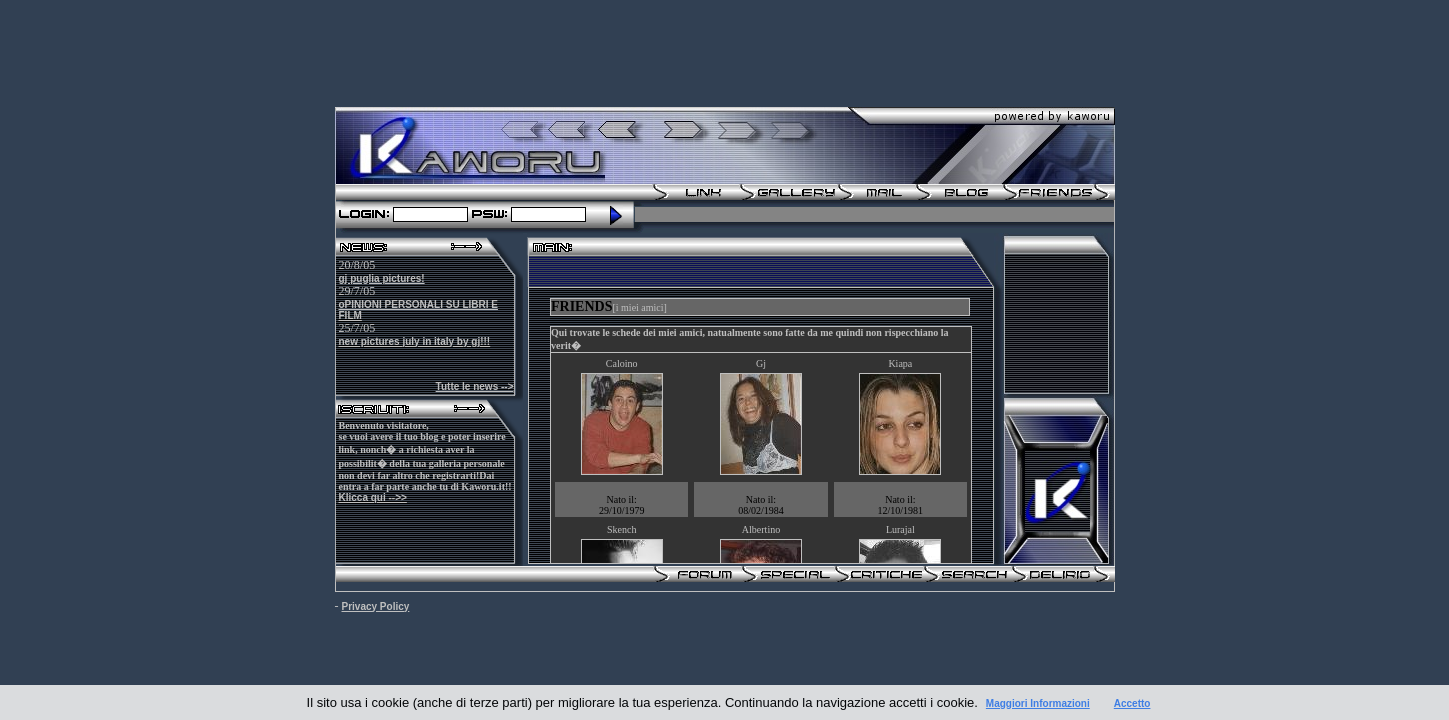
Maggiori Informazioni (1038, 703)
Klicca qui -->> (373, 497)
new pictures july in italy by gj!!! (415, 341)
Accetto (1132, 703)
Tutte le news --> (475, 386)
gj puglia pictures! (382, 278)
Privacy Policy (376, 606)
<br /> (761, 425)
